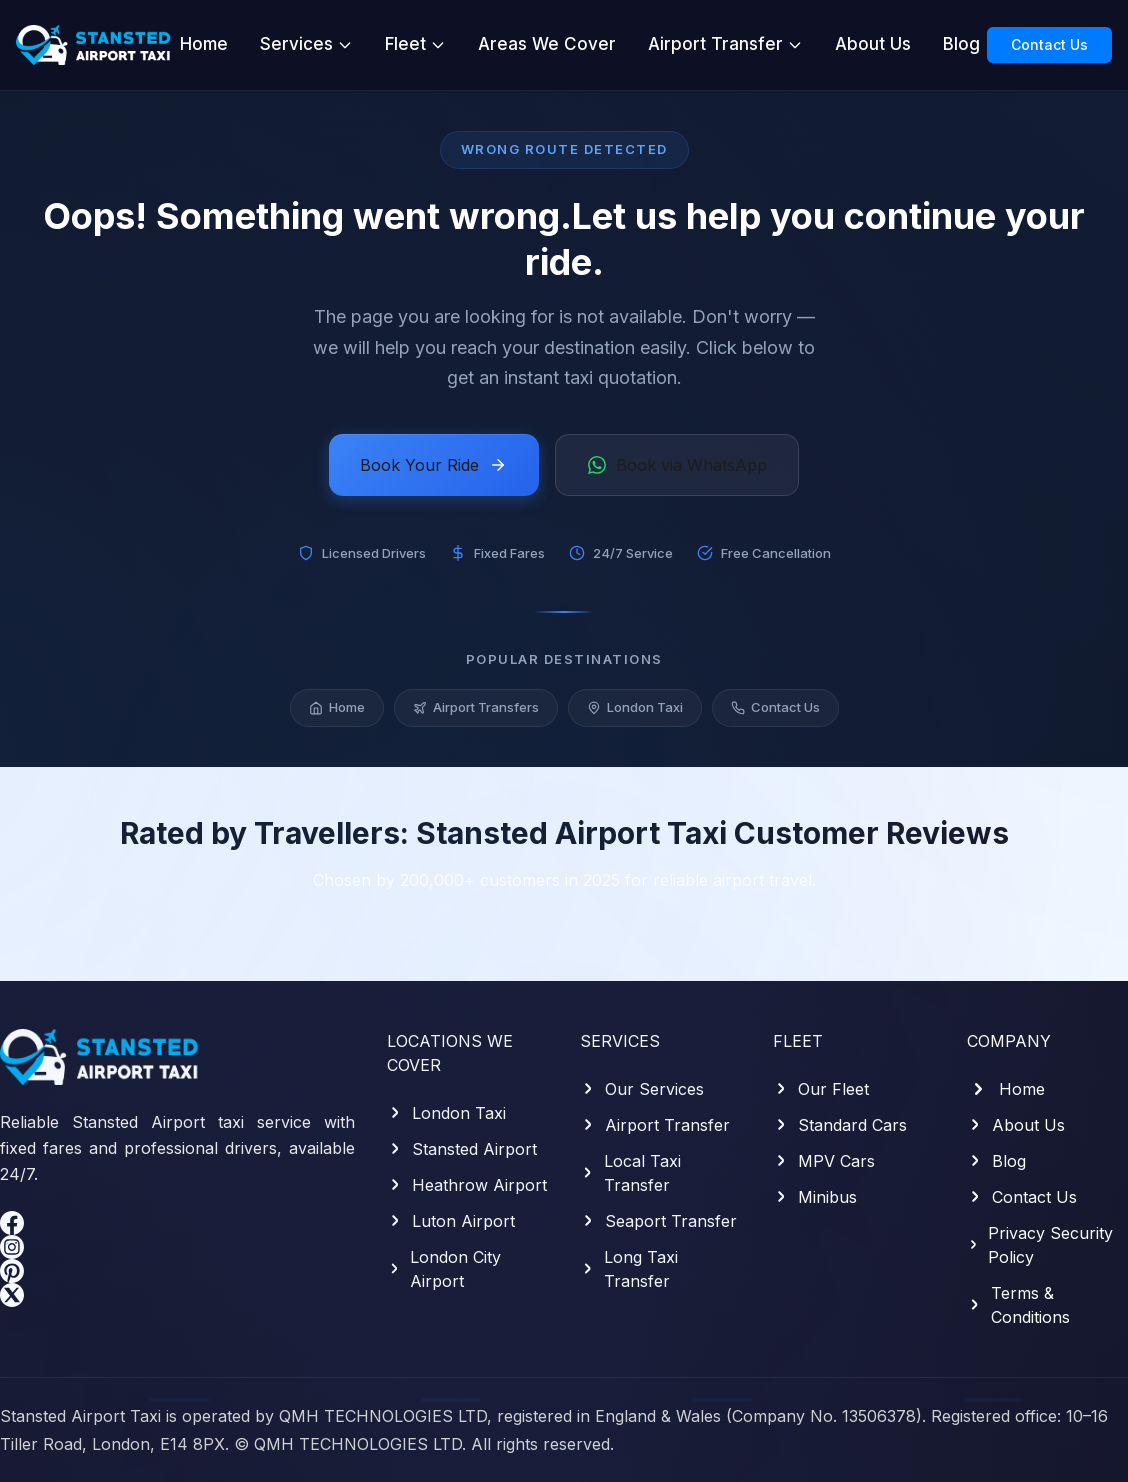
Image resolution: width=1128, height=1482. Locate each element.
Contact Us (1049, 44)
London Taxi (635, 710)
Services (306, 44)
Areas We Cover (547, 44)
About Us (873, 44)
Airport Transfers (476, 710)
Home (204, 44)
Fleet (415, 44)
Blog (961, 44)
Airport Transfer (725, 44)
